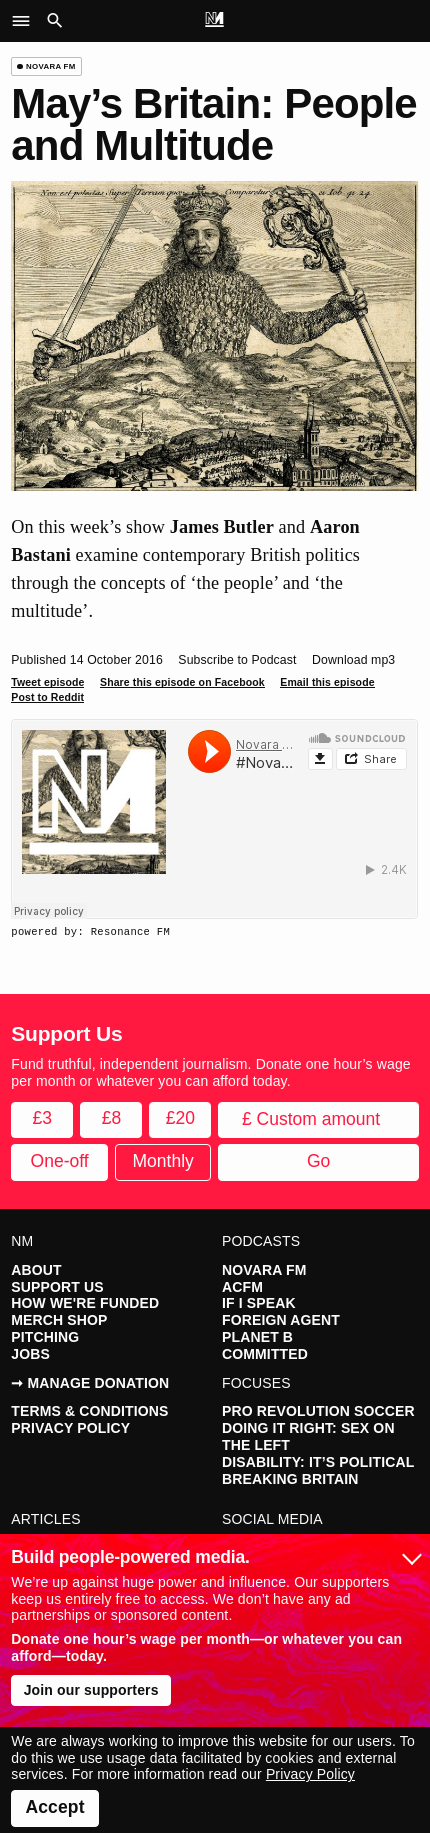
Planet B (257, 1337)
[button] (26, 21)
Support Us (57, 1287)
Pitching (45, 1337)
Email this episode (327, 682)
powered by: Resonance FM (90, 932)
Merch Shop (59, 1320)
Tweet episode (47, 682)
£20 (180, 1118)
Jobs (30, 1354)
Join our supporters (91, 1690)
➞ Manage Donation (90, 1383)
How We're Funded (85, 1303)
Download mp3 (353, 660)
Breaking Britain (290, 1479)
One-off (60, 1161)
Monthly (163, 1161)
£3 (42, 1118)
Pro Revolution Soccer (318, 1411)
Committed (265, 1354)
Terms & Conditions (89, 1411)
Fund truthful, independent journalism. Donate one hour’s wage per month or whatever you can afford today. (211, 1072)
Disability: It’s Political (318, 1462)
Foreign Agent (281, 1320)
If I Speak (259, 1303)
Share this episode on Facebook (182, 682)
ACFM (242, 1287)
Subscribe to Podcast (237, 660)
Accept (54, 1807)
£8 (111, 1118)
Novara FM (264, 1270)
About (36, 1270)
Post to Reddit (47, 697)
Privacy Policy (70, 1428)
